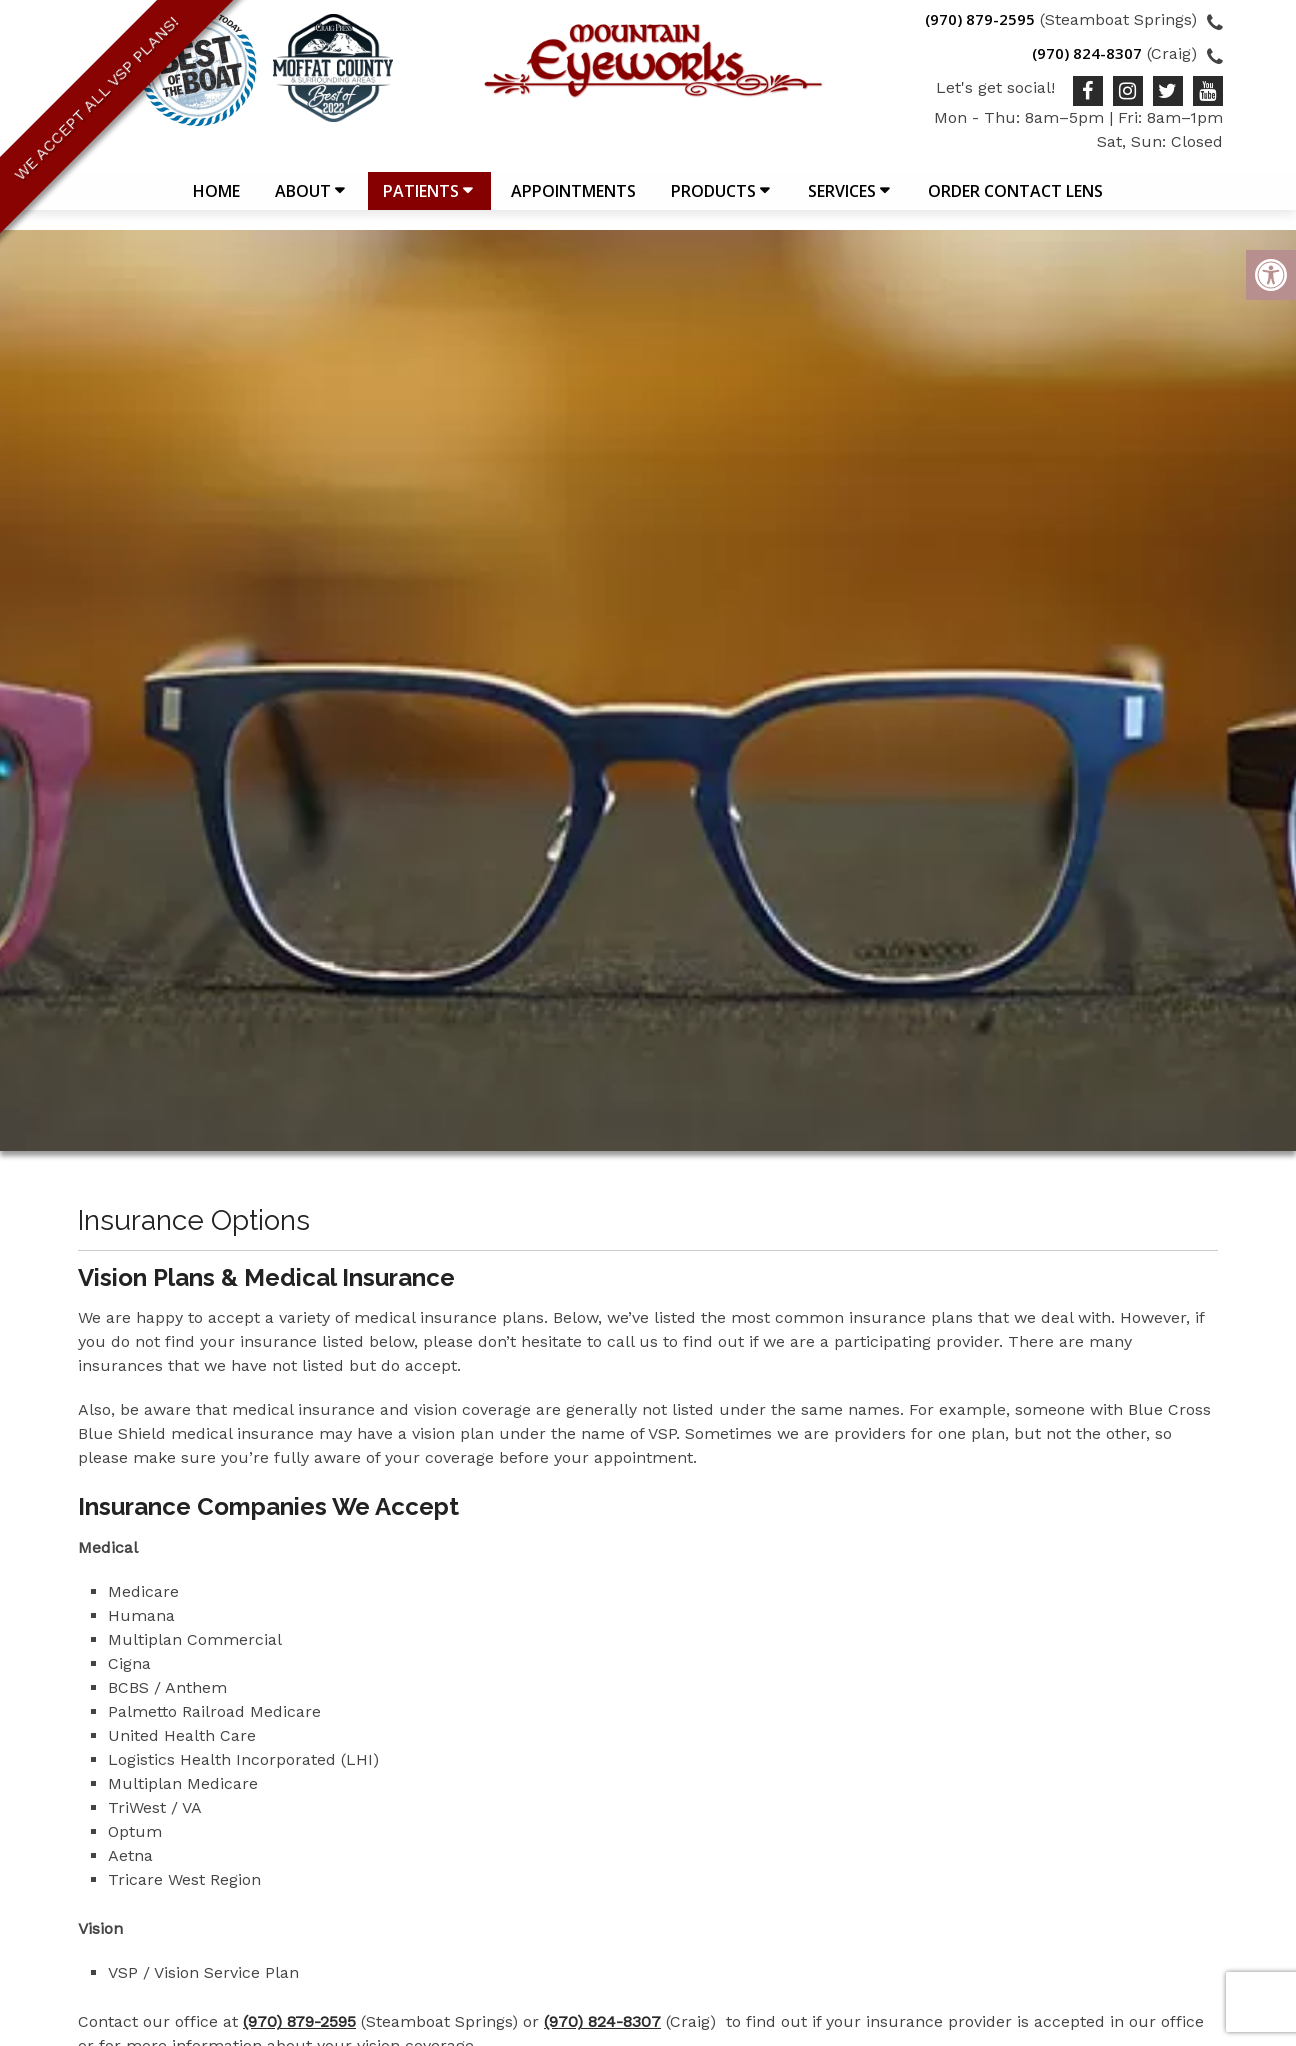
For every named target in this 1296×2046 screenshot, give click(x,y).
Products (713, 201)
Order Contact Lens (1015, 201)
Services (842, 201)
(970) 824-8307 (1087, 53)
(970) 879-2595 (980, 19)
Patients (421, 201)
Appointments (573, 201)
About (303, 201)
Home (216, 201)
